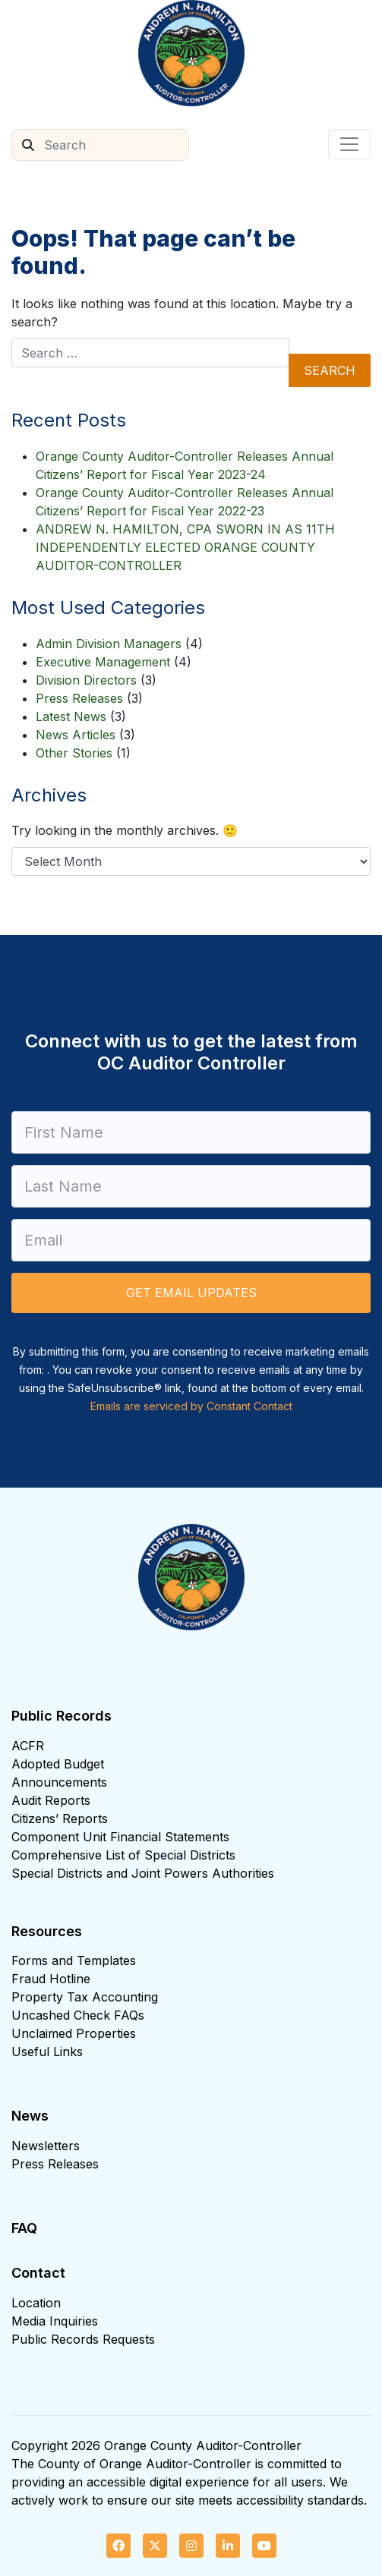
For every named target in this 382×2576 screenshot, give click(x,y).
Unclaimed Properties (73, 2033)
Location (36, 2302)
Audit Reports (50, 1800)
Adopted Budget (57, 1763)
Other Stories (74, 753)
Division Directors (86, 680)
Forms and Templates (73, 1960)
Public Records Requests (83, 2339)
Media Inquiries (54, 2321)
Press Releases (79, 698)
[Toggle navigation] (349, 144)
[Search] (116, 145)
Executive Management (103, 661)
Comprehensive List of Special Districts (123, 1855)
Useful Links (47, 2051)
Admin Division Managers (109, 643)
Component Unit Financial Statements (120, 1836)
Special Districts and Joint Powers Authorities (142, 1873)
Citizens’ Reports (59, 1818)
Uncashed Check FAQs (77, 2015)
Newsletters (45, 2145)
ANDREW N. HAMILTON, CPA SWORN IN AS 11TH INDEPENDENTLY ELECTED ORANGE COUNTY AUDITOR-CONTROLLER (185, 547)
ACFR (27, 1745)
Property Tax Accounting (84, 1996)
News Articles (75, 734)
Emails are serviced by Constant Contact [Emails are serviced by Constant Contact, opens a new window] (191, 1406)
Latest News (71, 716)
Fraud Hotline (50, 1978)
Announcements (59, 1782)
